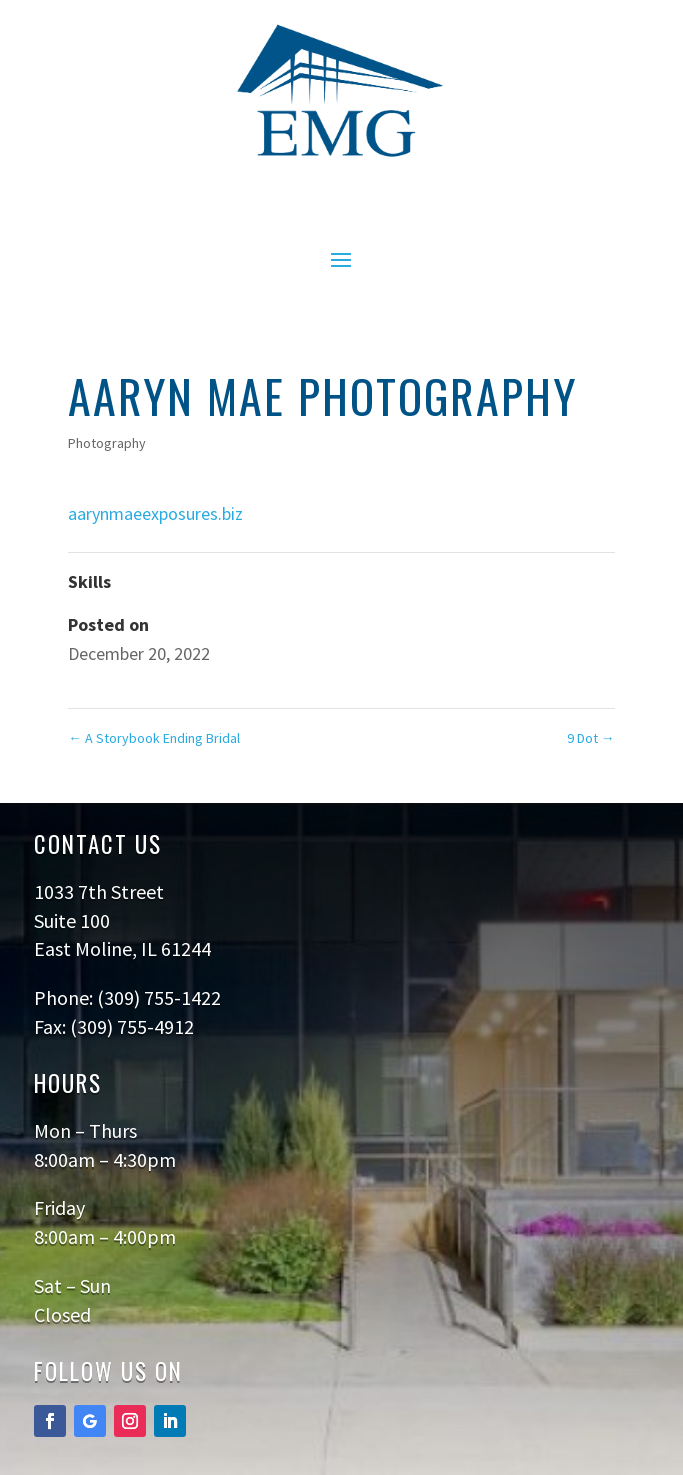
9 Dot (591, 738)
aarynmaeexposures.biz (155, 513)
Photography (107, 443)
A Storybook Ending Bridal (154, 738)
